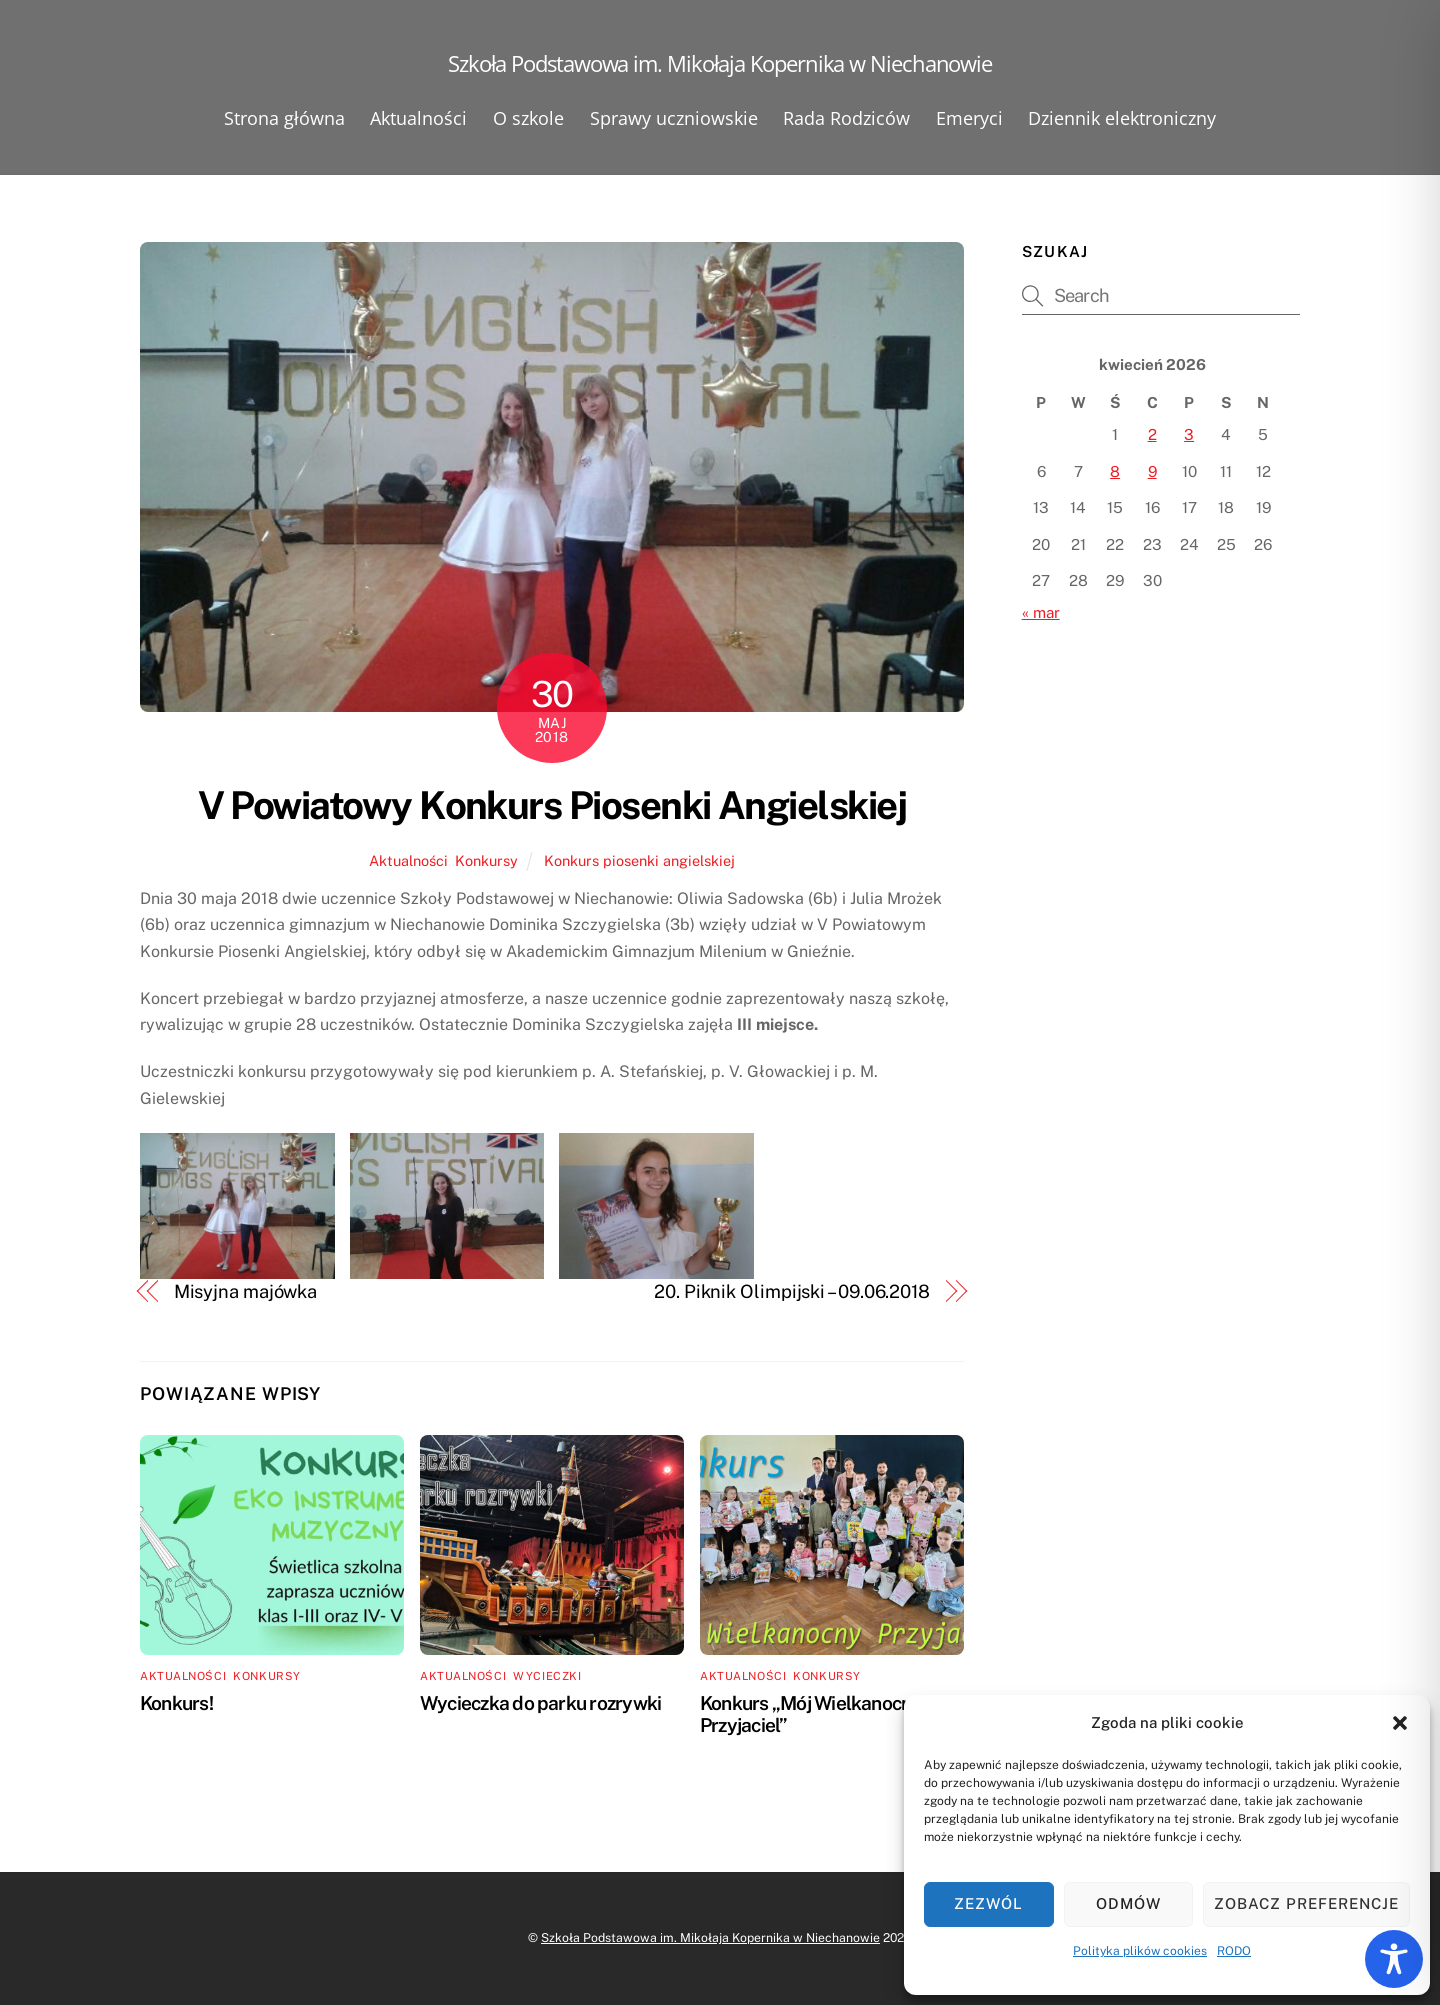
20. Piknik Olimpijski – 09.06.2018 (792, 1291)
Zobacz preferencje (1306, 1903)
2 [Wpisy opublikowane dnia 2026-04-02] (1152, 434)
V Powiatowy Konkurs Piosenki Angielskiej (552, 805)
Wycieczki (547, 1676)
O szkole (528, 118)
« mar (1041, 612)
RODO (1234, 1951)
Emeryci (969, 118)
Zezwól (988, 1903)
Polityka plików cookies (1140, 1951)
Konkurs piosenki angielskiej (639, 860)
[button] (1400, 1723)
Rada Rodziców (846, 118)
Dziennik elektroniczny (1122, 118)
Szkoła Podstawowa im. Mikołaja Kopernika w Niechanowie (710, 1937)
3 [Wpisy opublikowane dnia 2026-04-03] (1189, 434)
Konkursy (486, 860)
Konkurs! (176, 1703)
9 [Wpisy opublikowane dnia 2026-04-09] (1152, 471)
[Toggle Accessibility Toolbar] (1394, 1959)
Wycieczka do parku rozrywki (540, 1703)
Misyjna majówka (246, 1291)
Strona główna (284, 118)
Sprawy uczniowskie (674, 118)
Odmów (1128, 1903)
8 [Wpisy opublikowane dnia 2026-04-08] (1115, 471)
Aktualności (418, 118)
